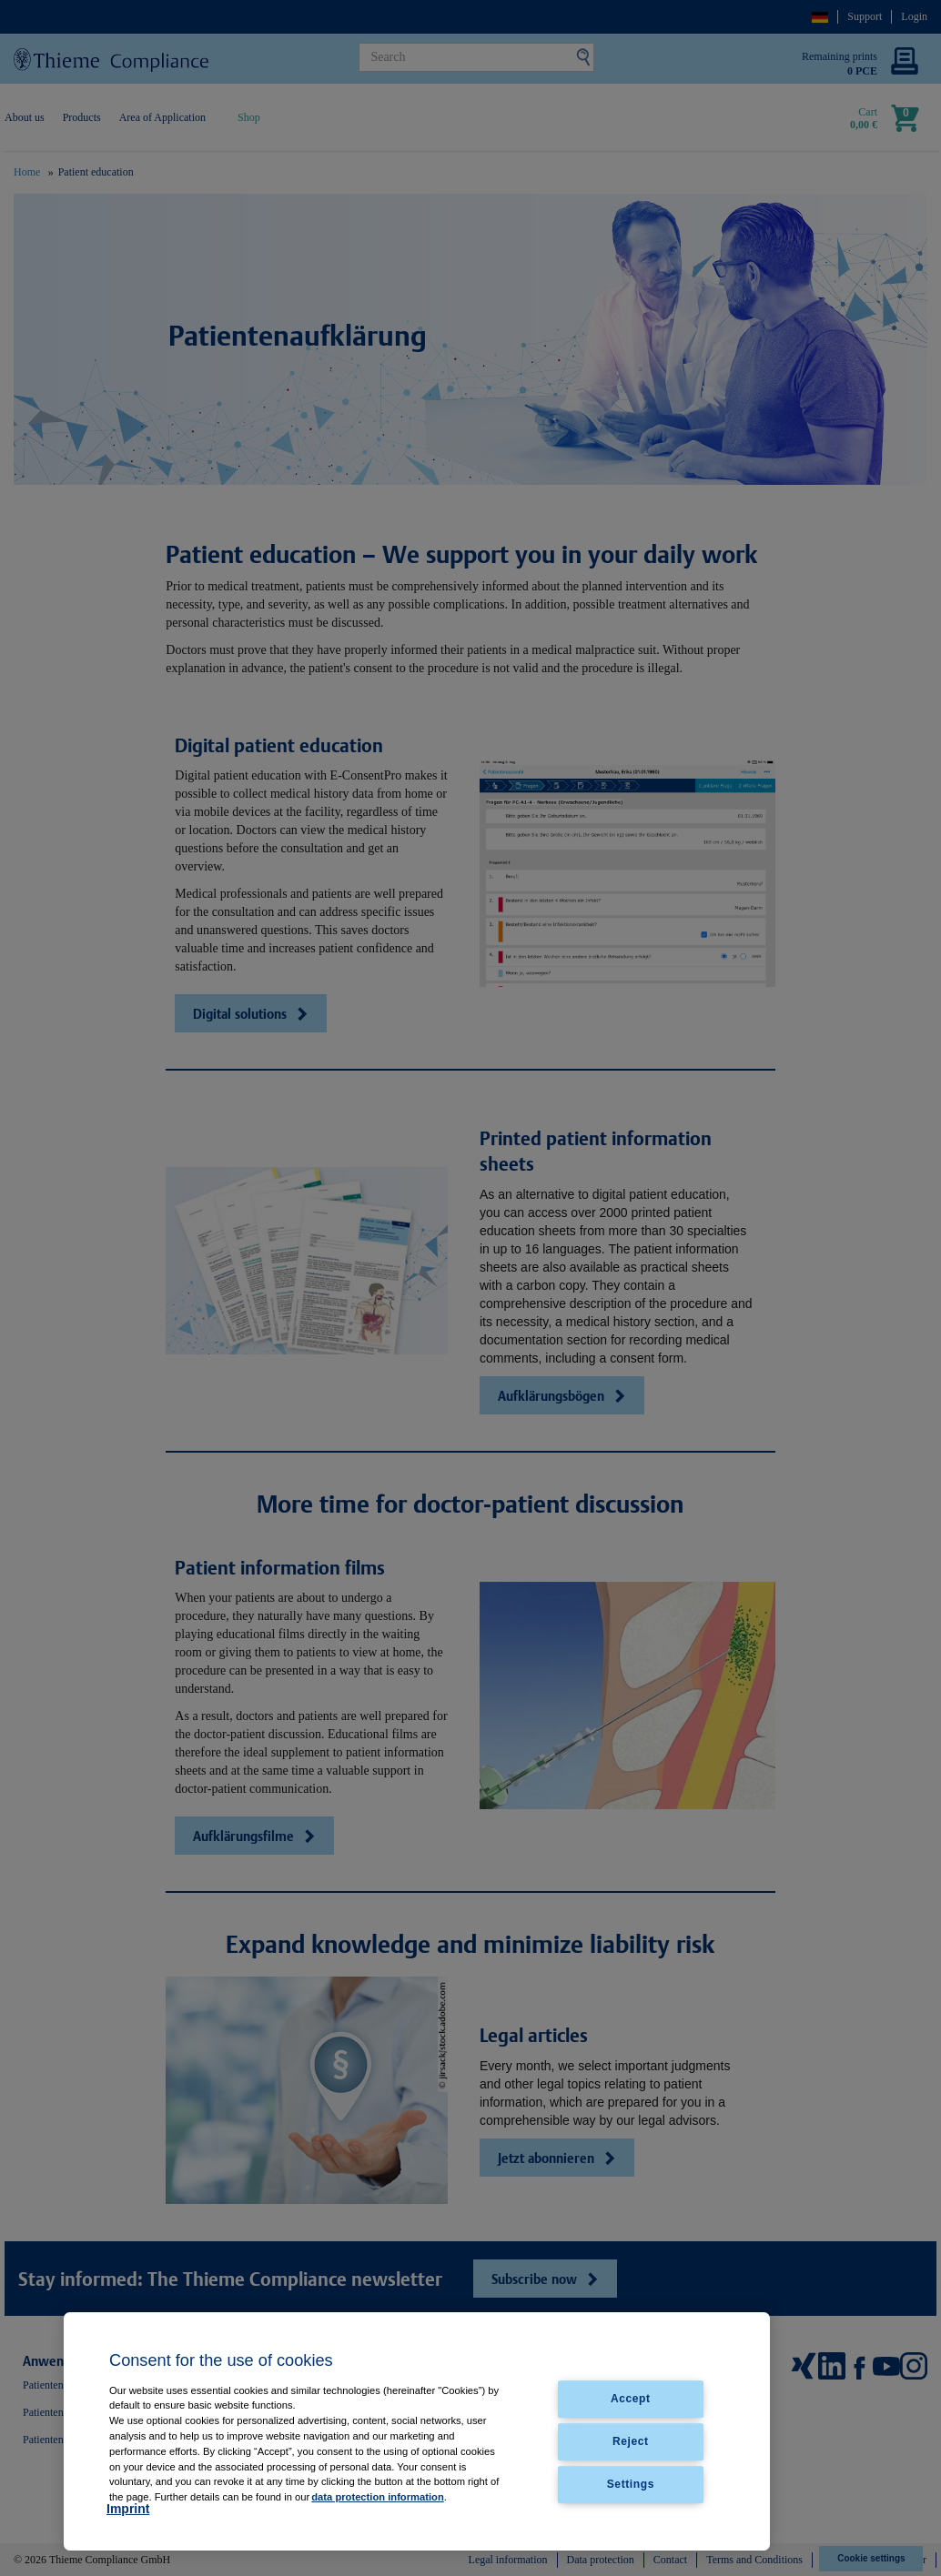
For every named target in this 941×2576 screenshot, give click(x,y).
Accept (631, 2398)
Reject (630, 2441)
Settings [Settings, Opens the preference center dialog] (630, 2484)
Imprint (127, 2508)
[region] (417, 2431)
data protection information (377, 2496)
